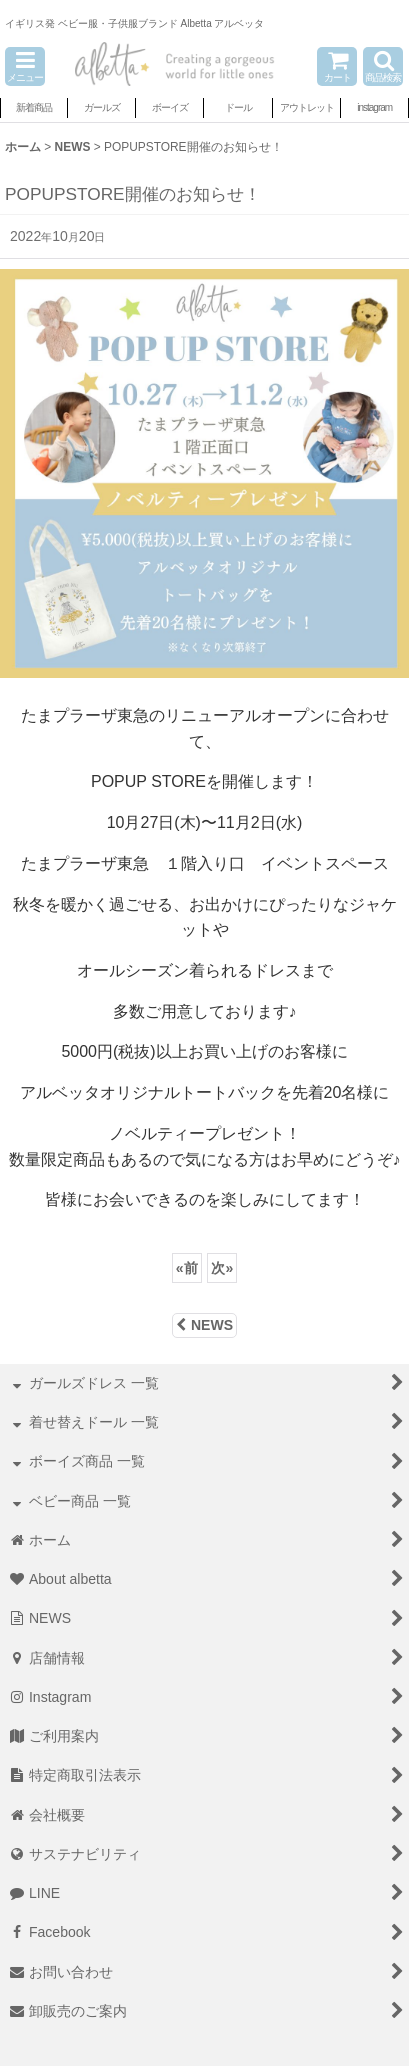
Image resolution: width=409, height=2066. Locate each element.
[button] (25, 66)
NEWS (204, 1325)
